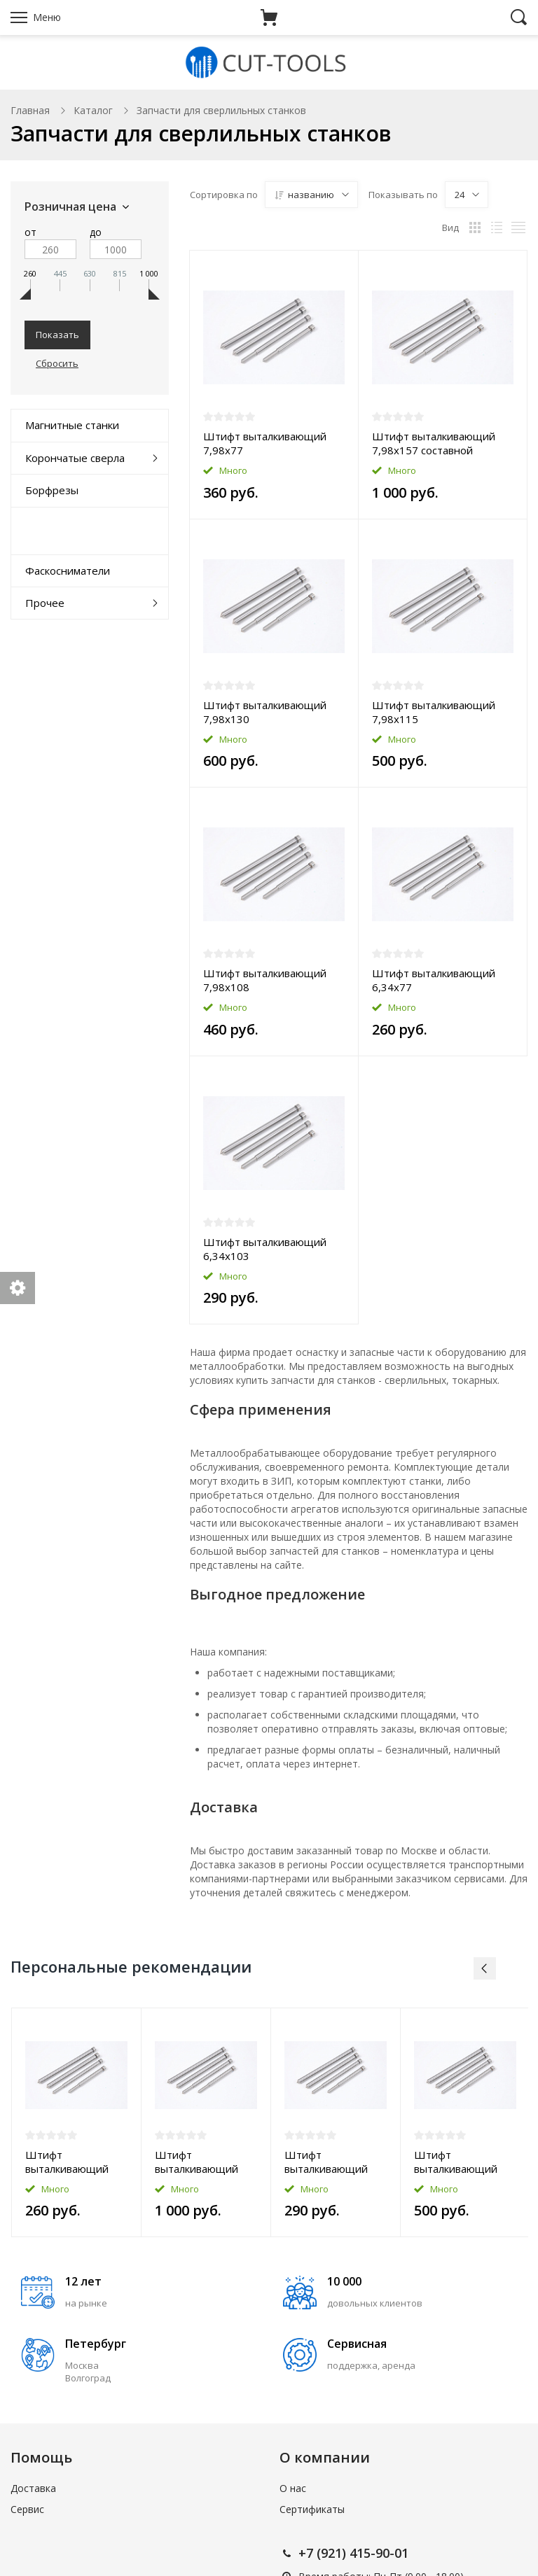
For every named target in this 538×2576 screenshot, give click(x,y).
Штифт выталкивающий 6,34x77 (433, 980)
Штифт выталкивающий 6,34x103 (264, 1249)
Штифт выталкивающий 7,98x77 (264, 443)
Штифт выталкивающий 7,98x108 (264, 980)
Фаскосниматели (67, 571)
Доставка (33, 2488)
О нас (293, 2488)
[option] (77, 2123)
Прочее (44, 603)
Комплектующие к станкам (71, 530)
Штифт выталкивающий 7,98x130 (264, 712)
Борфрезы (51, 490)
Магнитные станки (72, 425)
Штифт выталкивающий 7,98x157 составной (433, 443)
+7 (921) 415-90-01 (353, 2552)
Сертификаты (312, 2509)
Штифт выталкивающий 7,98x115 (433, 712)
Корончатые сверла (75, 458)
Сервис (27, 2509)
